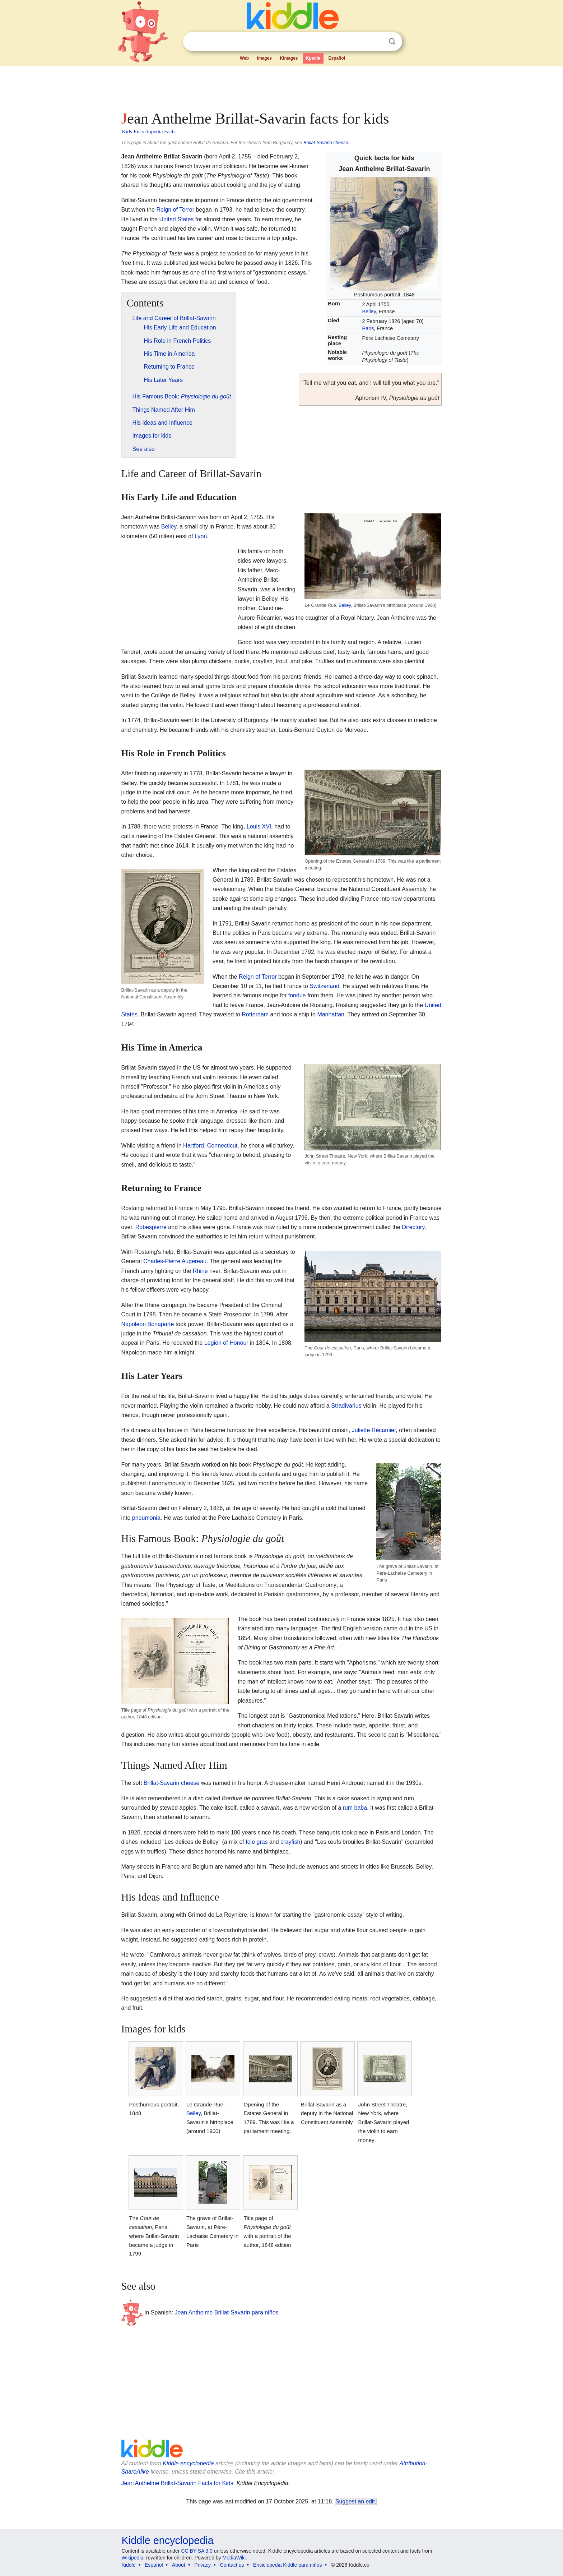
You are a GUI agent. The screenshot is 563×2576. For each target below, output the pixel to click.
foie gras (256, 1842)
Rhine (200, 1271)
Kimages (289, 58)
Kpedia (313, 58)
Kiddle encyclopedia (188, 2463)
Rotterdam (255, 1014)
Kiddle (129, 2565)
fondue (297, 995)
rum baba (355, 1808)
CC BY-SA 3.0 (196, 2551)
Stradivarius (346, 1406)
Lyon (201, 536)
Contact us (232, 2565)
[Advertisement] (281, 86)
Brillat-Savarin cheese (325, 142)
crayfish (290, 1842)
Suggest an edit (355, 2501)
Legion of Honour (226, 1343)
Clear (377, 42)
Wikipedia (133, 2558)
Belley (369, 311)
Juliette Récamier (374, 1430)
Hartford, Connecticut (210, 1145)
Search (392, 41)
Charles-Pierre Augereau (174, 1261)
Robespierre (151, 1227)
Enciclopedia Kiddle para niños (287, 2565)
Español (336, 58)
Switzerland (324, 986)
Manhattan (330, 1014)
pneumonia (146, 1518)
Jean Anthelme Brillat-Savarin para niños (227, 2312)
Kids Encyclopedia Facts (149, 131)
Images (264, 58)
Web (244, 58)
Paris (368, 328)
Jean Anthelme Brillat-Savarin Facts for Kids (177, 2483)
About (178, 2565)
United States (176, 219)
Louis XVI (259, 826)
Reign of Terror (175, 210)
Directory (413, 1227)
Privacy (202, 2565)
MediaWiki (234, 2558)
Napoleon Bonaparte (147, 1324)
